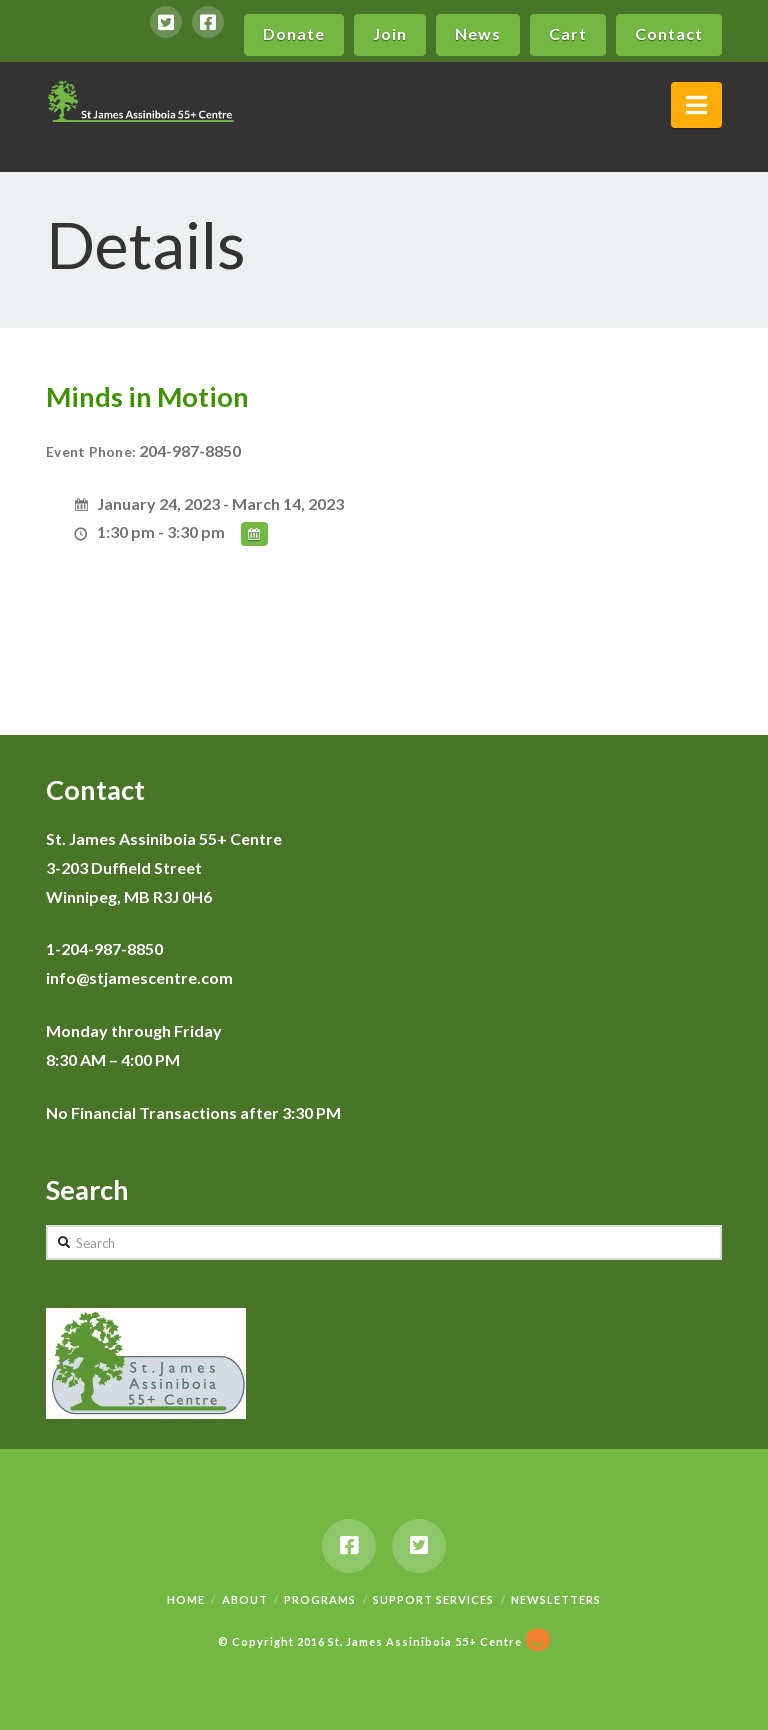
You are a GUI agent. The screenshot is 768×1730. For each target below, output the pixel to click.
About (245, 1599)
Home (186, 1599)
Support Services (433, 1599)
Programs (320, 1599)
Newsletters (556, 1599)
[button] (696, 105)
